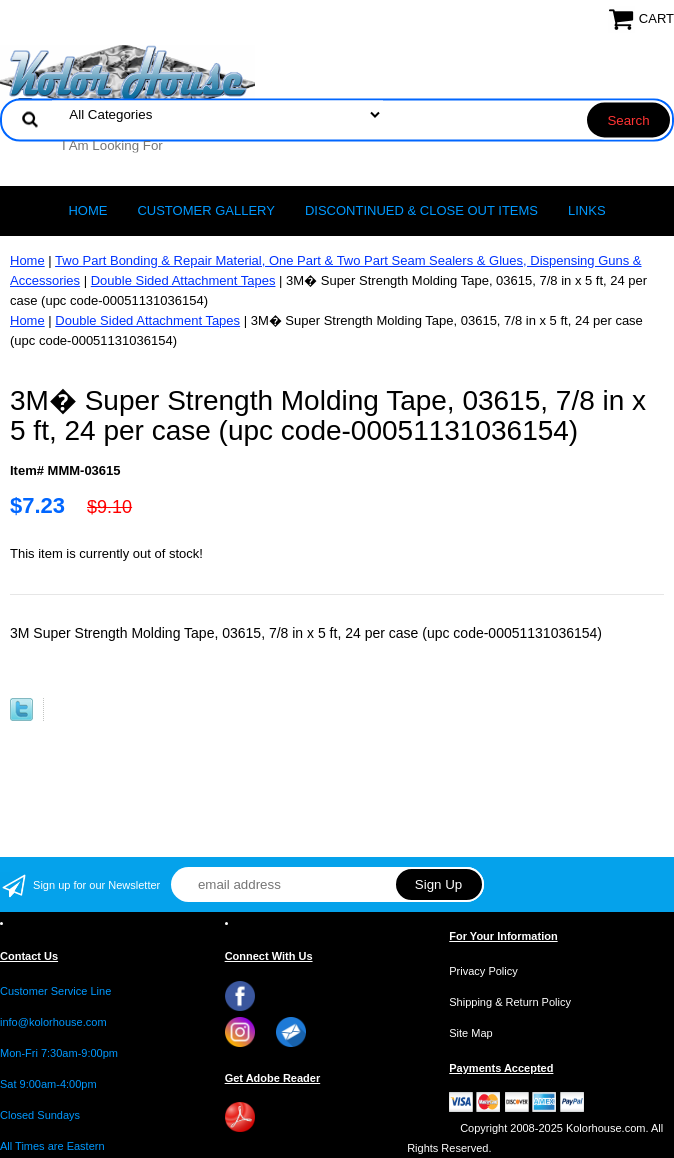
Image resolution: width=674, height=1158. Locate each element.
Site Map (470, 1033)
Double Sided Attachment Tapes (183, 280)
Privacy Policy (483, 971)
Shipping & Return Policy (510, 1002)
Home (87, 210)
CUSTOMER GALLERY (206, 210)
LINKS (587, 210)
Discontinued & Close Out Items (421, 210)
